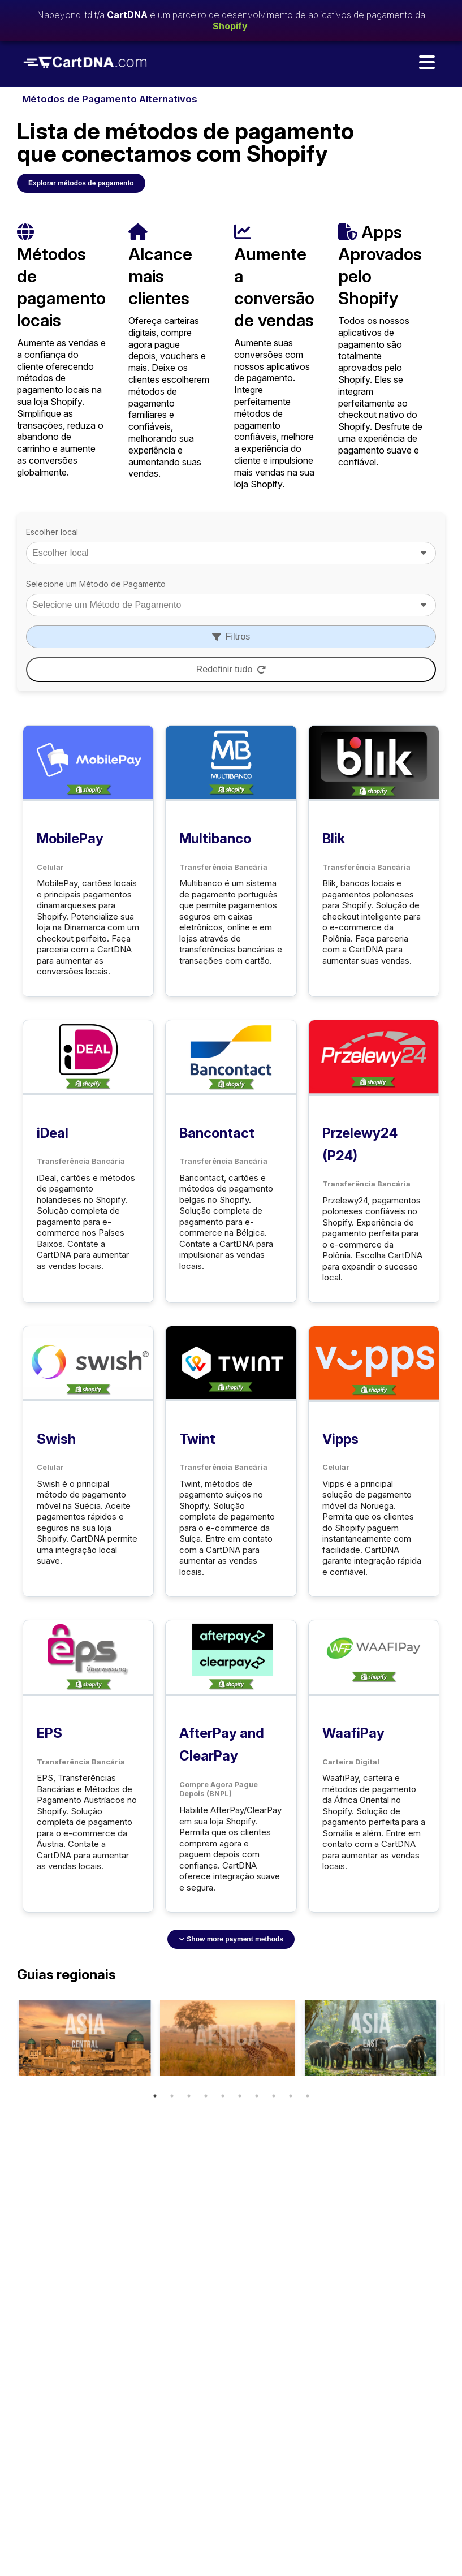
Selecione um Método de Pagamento (96, 584)
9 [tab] (290, 2096)
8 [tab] (273, 2096)
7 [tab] (256, 2096)
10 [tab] (307, 2096)
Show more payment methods (231, 1939)
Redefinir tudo (231, 669)
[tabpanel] (84, 2038)
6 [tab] (239, 2096)
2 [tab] (172, 2096)
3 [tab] (189, 2096)
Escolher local (52, 532)
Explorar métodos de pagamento (81, 183)
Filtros (231, 636)
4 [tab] (205, 2096)
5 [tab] (222, 2096)
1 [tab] (155, 2096)
